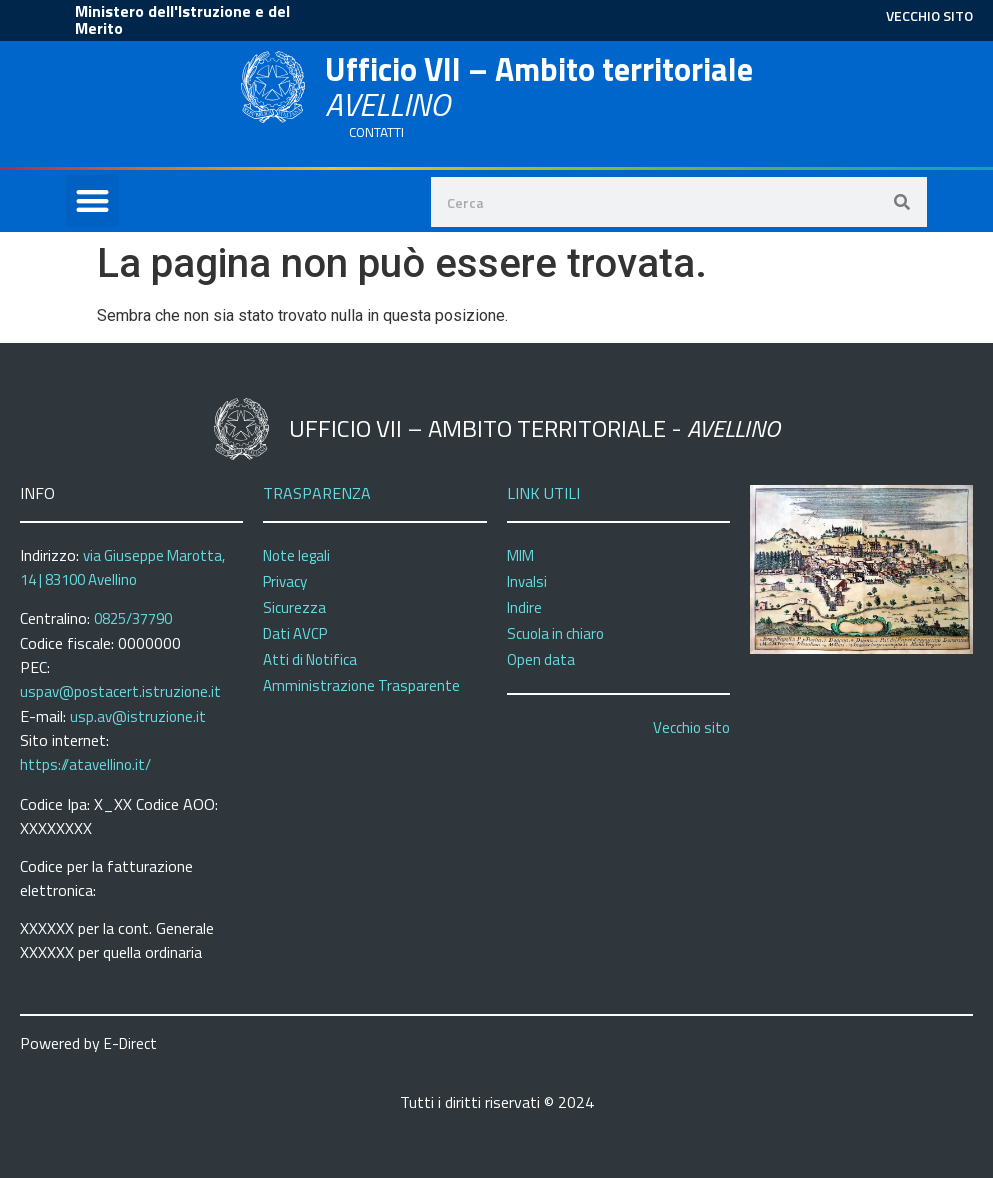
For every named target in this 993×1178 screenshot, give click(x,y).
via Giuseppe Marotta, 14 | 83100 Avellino (122, 568)
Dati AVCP (295, 633)
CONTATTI (376, 132)
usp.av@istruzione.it (138, 716)
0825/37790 (133, 618)
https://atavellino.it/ (85, 764)
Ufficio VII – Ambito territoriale (539, 86)
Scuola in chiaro (555, 633)
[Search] (902, 202)
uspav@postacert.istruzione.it (120, 691)
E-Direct (130, 1043)
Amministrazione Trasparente (361, 685)
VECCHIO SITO (929, 15)
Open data (541, 659)
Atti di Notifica (310, 659)
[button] (92, 201)
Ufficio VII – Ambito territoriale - (534, 428)
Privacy (285, 581)
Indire (524, 607)
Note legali (296, 555)
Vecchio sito (691, 727)
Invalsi (527, 581)
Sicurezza (294, 607)
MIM (520, 555)
